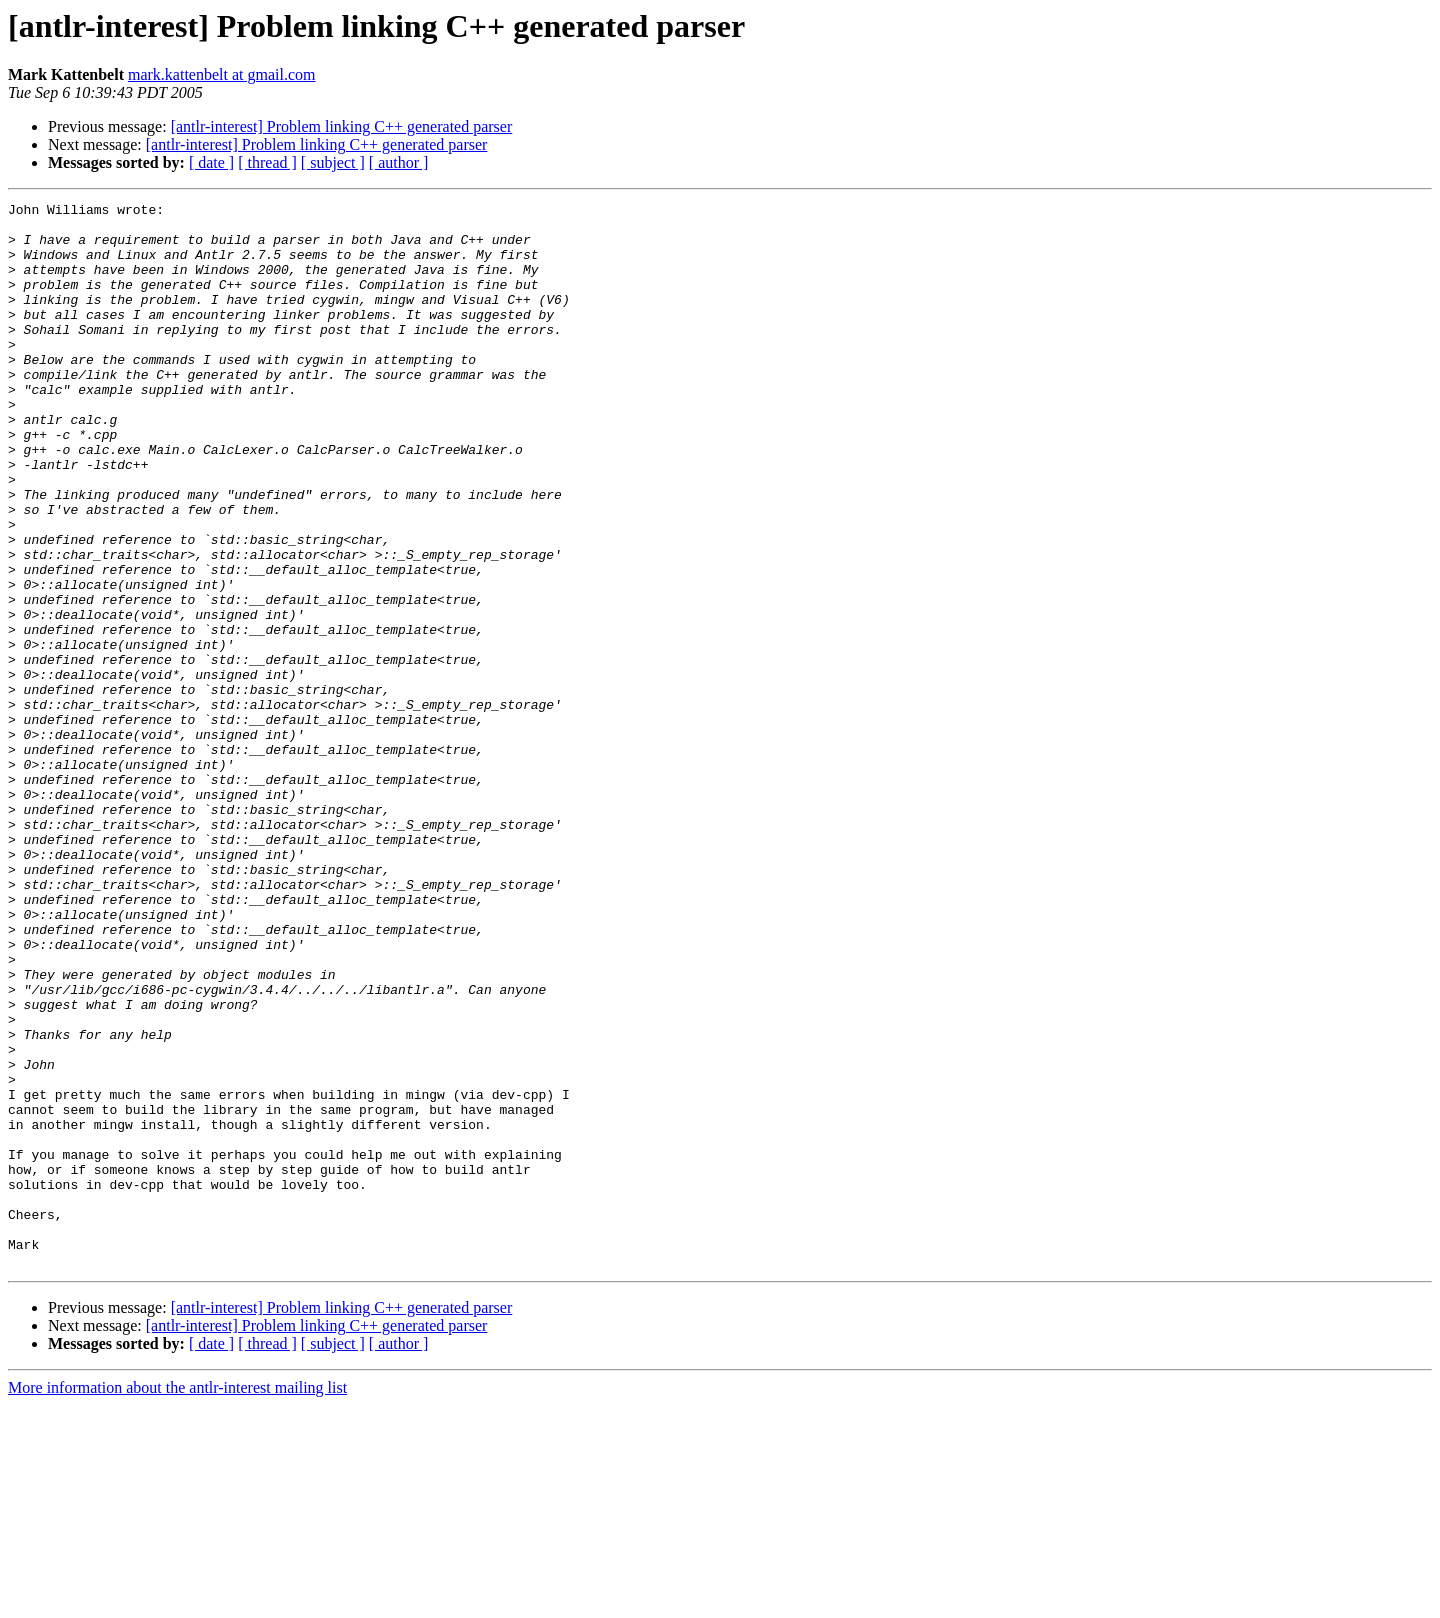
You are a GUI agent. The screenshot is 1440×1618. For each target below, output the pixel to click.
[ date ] (211, 162)
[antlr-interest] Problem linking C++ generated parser (342, 126)
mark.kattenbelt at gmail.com (222, 74)
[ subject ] (333, 162)
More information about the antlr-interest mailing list (177, 1600)
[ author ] (399, 162)
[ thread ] (267, 162)
